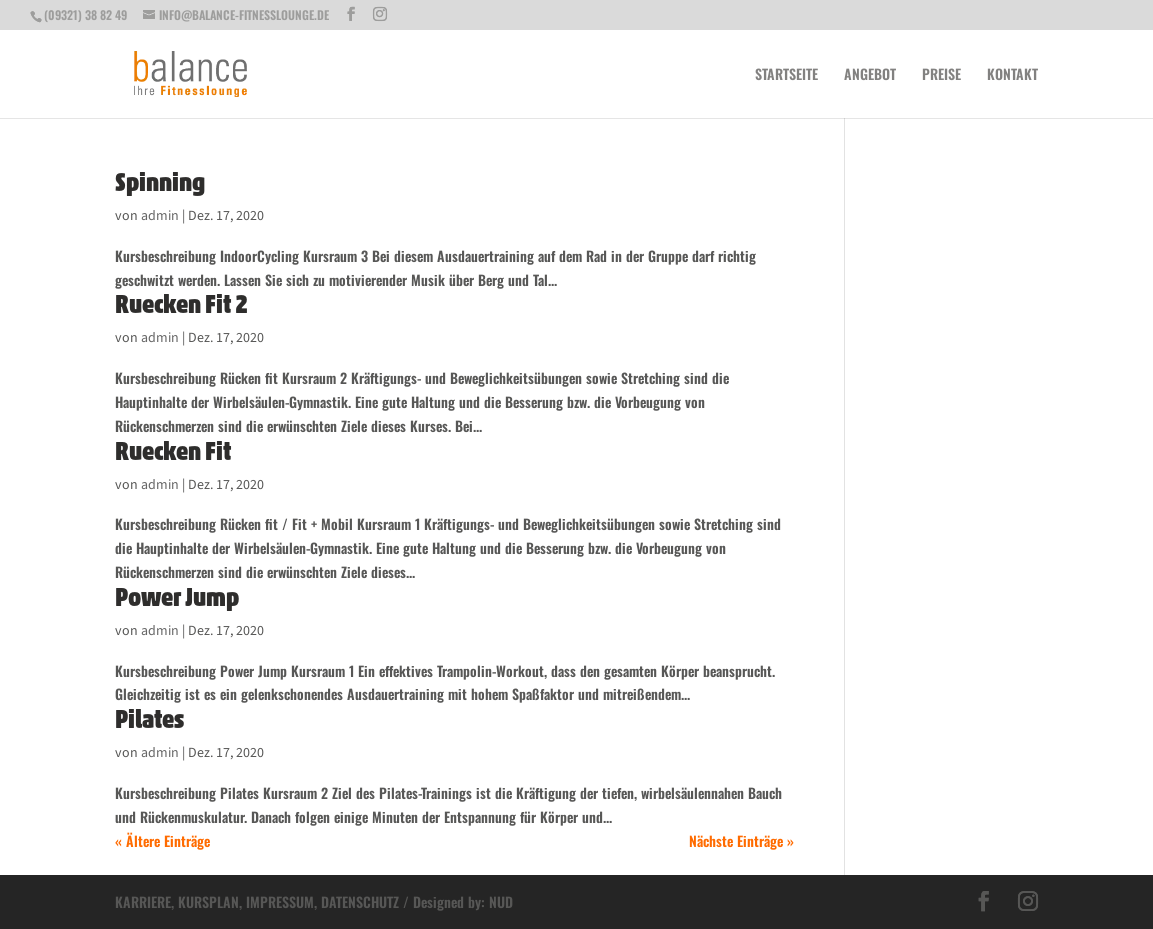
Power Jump (177, 597)
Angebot (870, 75)
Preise (941, 75)
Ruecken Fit (173, 451)
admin (160, 216)
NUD (501, 901)
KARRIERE (143, 901)
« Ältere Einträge (162, 840)
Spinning (160, 182)
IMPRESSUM (280, 901)
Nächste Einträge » (741, 840)
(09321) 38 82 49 (85, 14)
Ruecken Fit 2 (181, 304)
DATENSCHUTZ (360, 901)
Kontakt (1012, 75)
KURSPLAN (208, 901)
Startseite (786, 75)
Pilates (149, 719)
